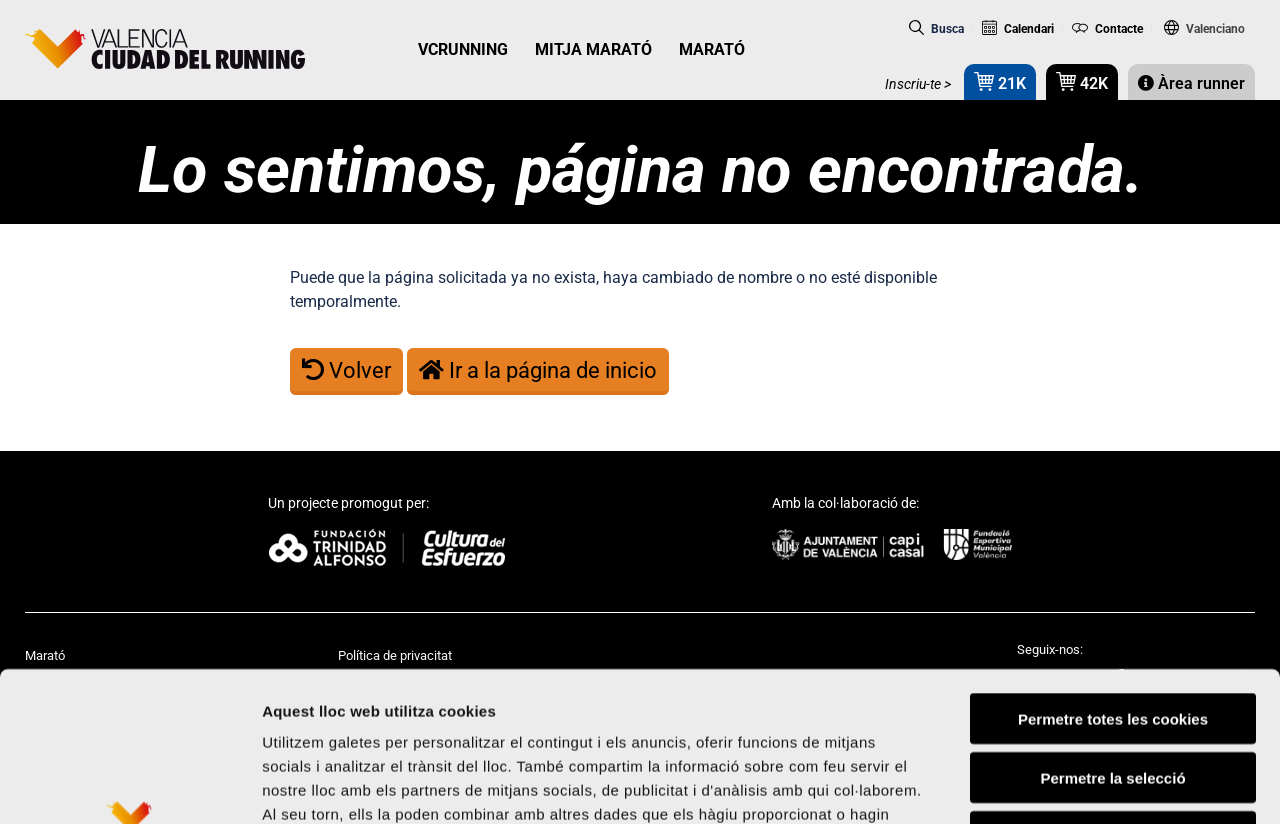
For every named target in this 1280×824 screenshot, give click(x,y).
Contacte (1107, 29)
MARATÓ (712, 49)
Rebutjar (1113, 696)
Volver (346, 370)
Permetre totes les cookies (1113, 578)
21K (1000, 81)
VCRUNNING (463, 49)
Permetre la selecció (1112, 637)
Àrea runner (1191, 83)
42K (1082, 81)
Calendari (1018, 29)
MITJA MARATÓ (593, 49)
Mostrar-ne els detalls (1151, 784)
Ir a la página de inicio (538, 370)
